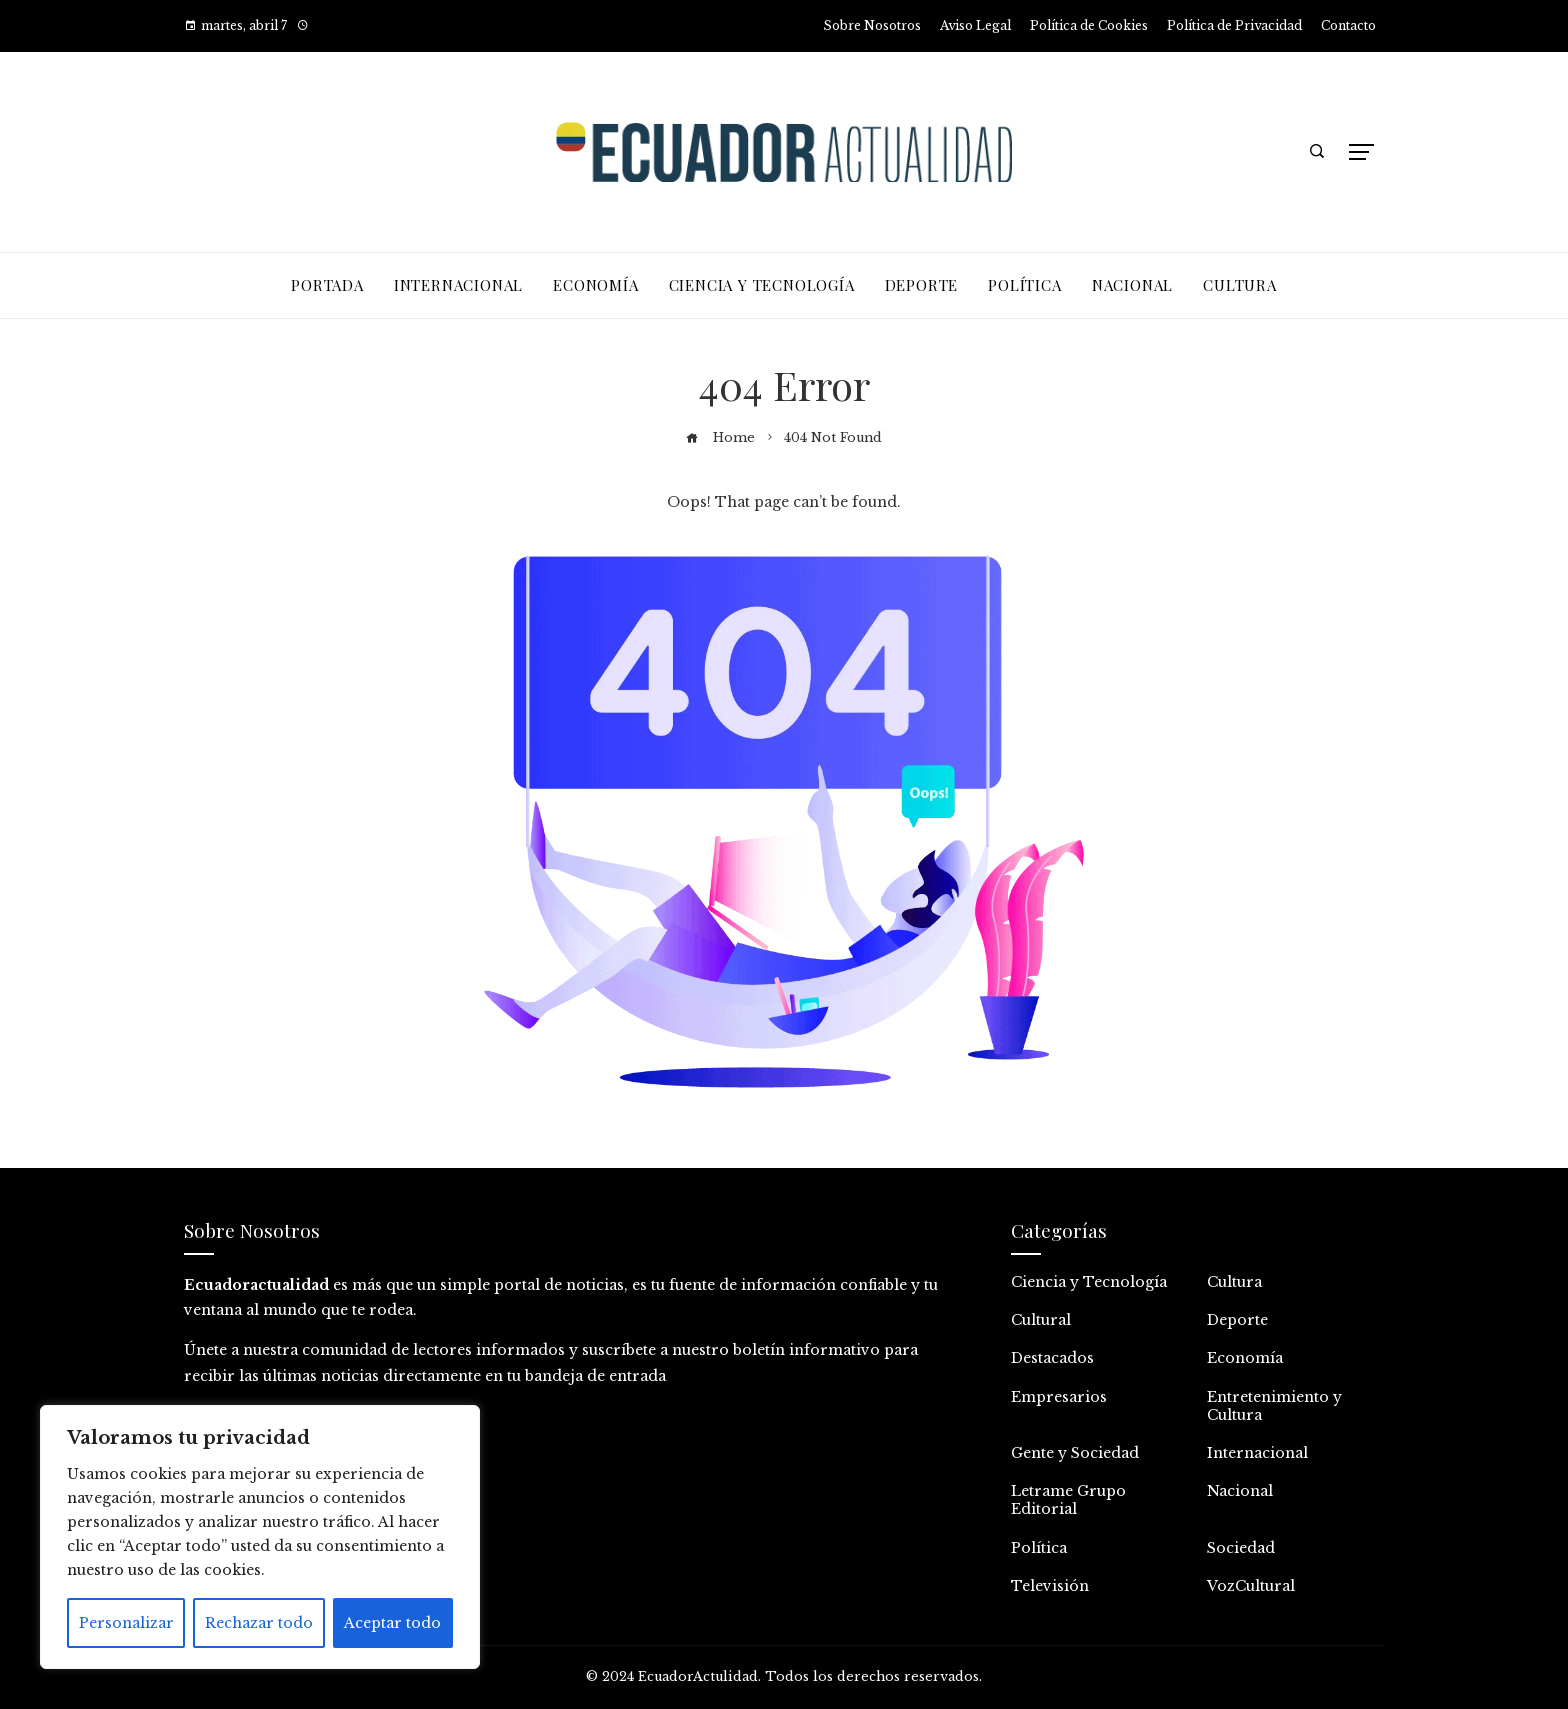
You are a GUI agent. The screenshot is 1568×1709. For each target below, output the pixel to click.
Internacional (1257, 1453)
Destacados (1052, 1358)
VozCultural (1251, 1586)
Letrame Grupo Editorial (1068, 1500)
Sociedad (1241, 1548)
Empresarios (1059, 1397)
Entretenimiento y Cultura (1274, 1406)
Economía (1245, 1358)
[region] (260, 1537)
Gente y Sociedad (1075, 1453)
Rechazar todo (259, 1623)
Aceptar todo (392, 1623)
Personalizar (126, 1623)
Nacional (1240, 1491)
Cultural (1041, 1320)
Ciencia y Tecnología (1089, 1282)
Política (1039, 1548)
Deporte (1237, 1320)
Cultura (1234, 1282)
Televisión (1050, 1586)
